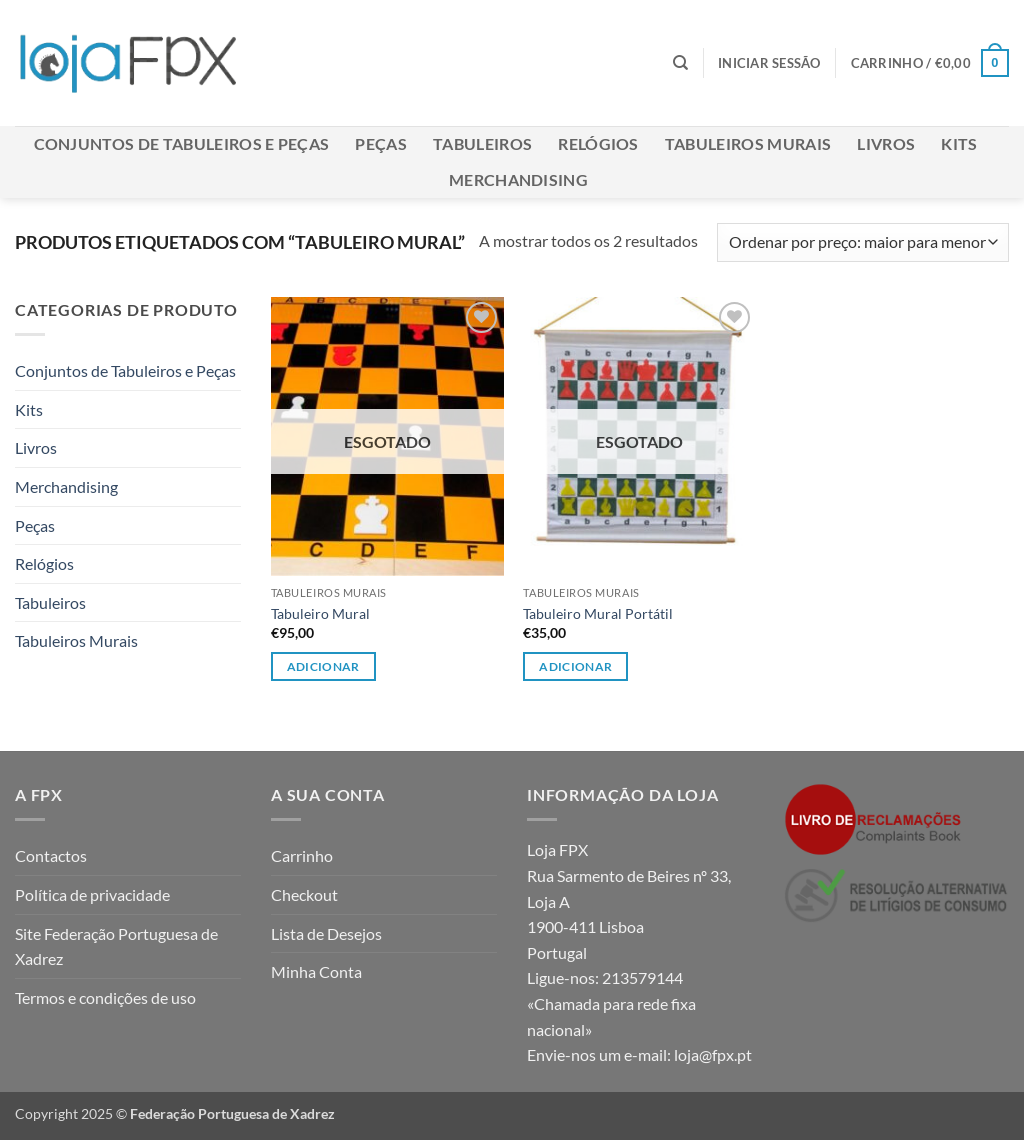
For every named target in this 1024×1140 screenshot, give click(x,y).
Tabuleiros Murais (748, 143)
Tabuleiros (482, 143)
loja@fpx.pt (713, 1054)
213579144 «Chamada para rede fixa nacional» (611, 1003)
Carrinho (302, 855)
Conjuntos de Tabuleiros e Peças (182, 143)
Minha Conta (316, 971)
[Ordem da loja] (863, 242)
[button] (769, 63)
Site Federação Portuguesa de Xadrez (116, 946)
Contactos (51, 855)
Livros (886, 143)
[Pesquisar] (680, 63)
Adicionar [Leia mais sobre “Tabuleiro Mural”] (323, 666)
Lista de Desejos (326, 933)
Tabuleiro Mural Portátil (598, 613)
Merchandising (518, 179)
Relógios (598, 143)
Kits (959, 143)
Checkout (304, 894)
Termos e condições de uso (105, 997)
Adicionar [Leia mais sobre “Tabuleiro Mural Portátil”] (575, 666)
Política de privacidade (92, 894)
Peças (381, 143)
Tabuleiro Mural (320, 613)
